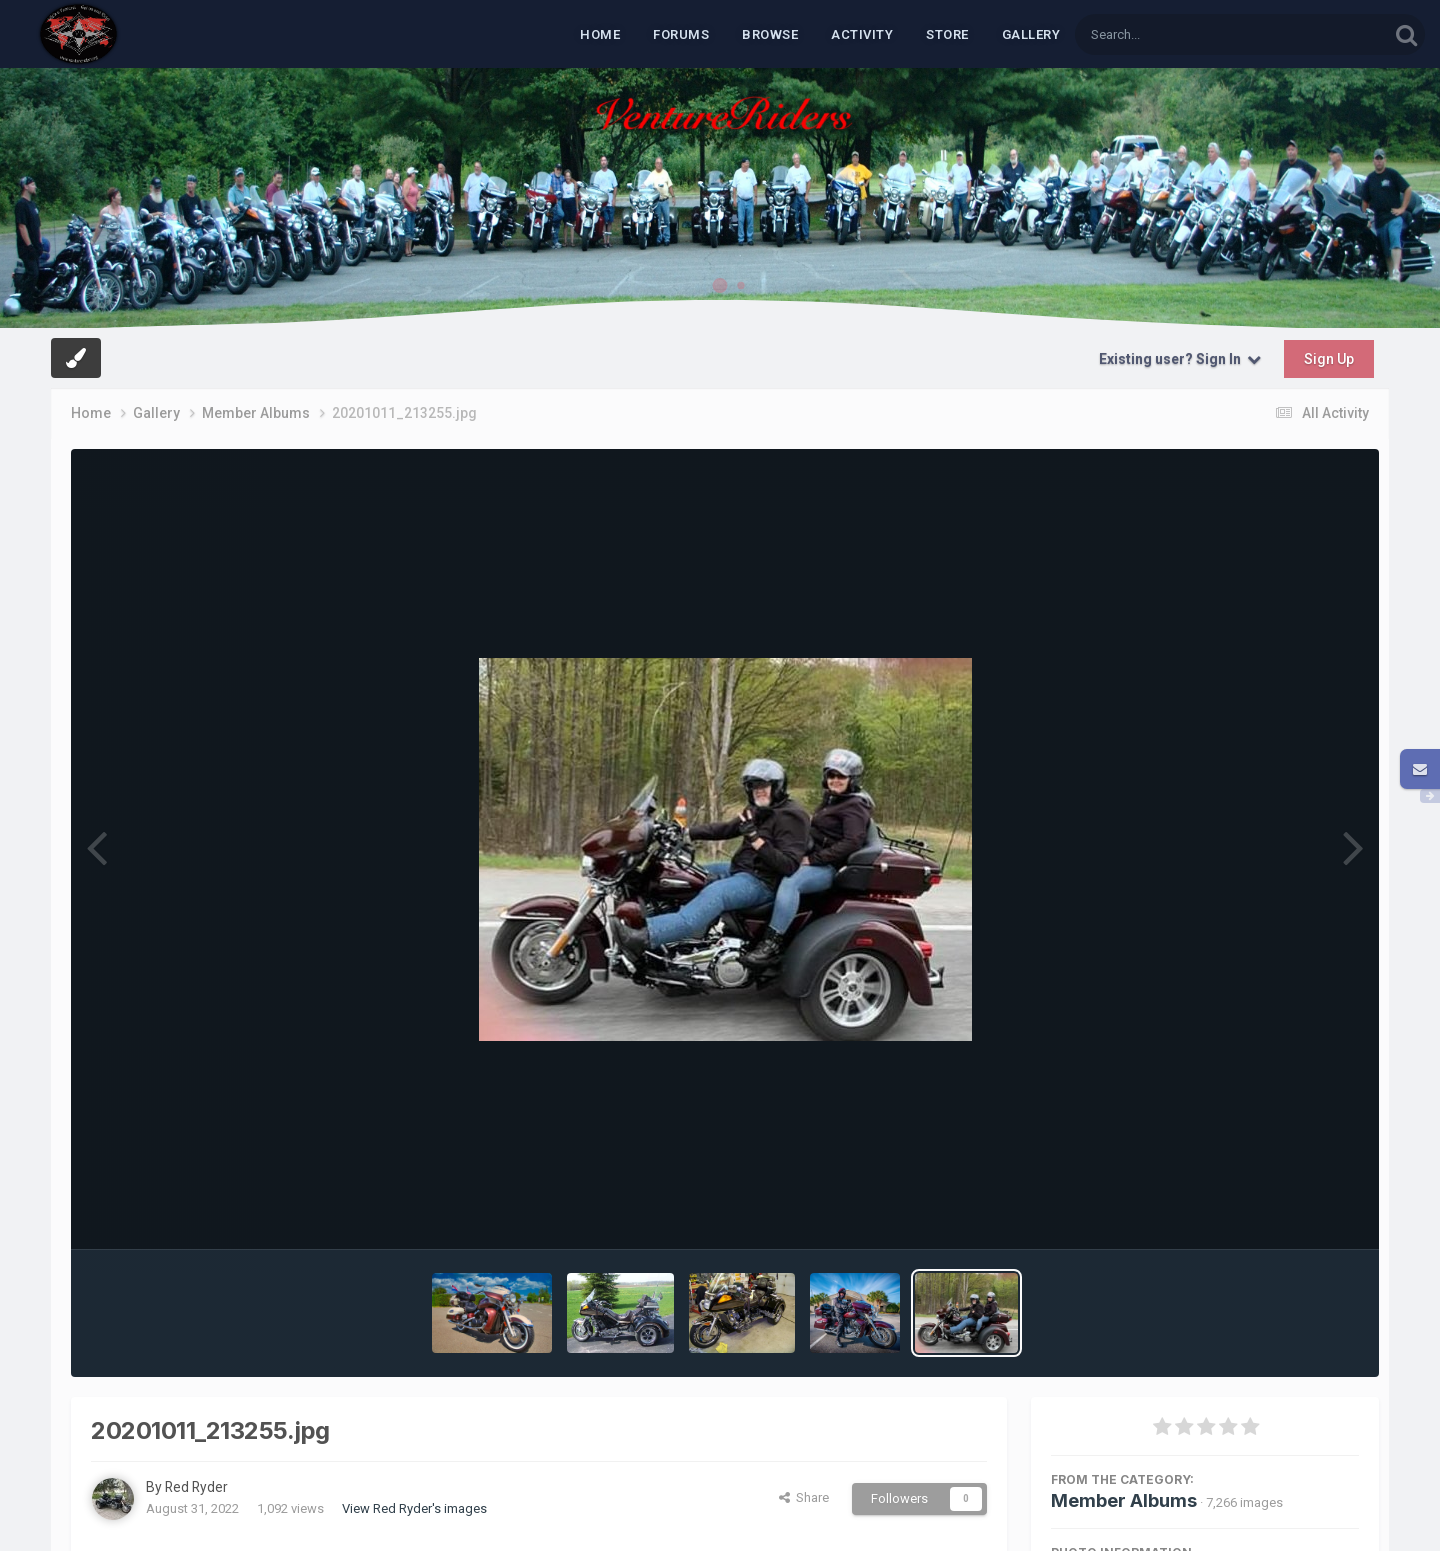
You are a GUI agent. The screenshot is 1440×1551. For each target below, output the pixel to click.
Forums (681, 34)
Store (947, 34)
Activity (862, 34)
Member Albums (1124, 1500)
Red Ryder (197, 1487)
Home (600, 34)
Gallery (1031, 34)
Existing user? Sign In (1180, 359)
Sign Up (1329, 359)
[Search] (1180, 34)
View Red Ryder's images (414, 1508)
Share (804, 1497)
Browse (770, 34)
